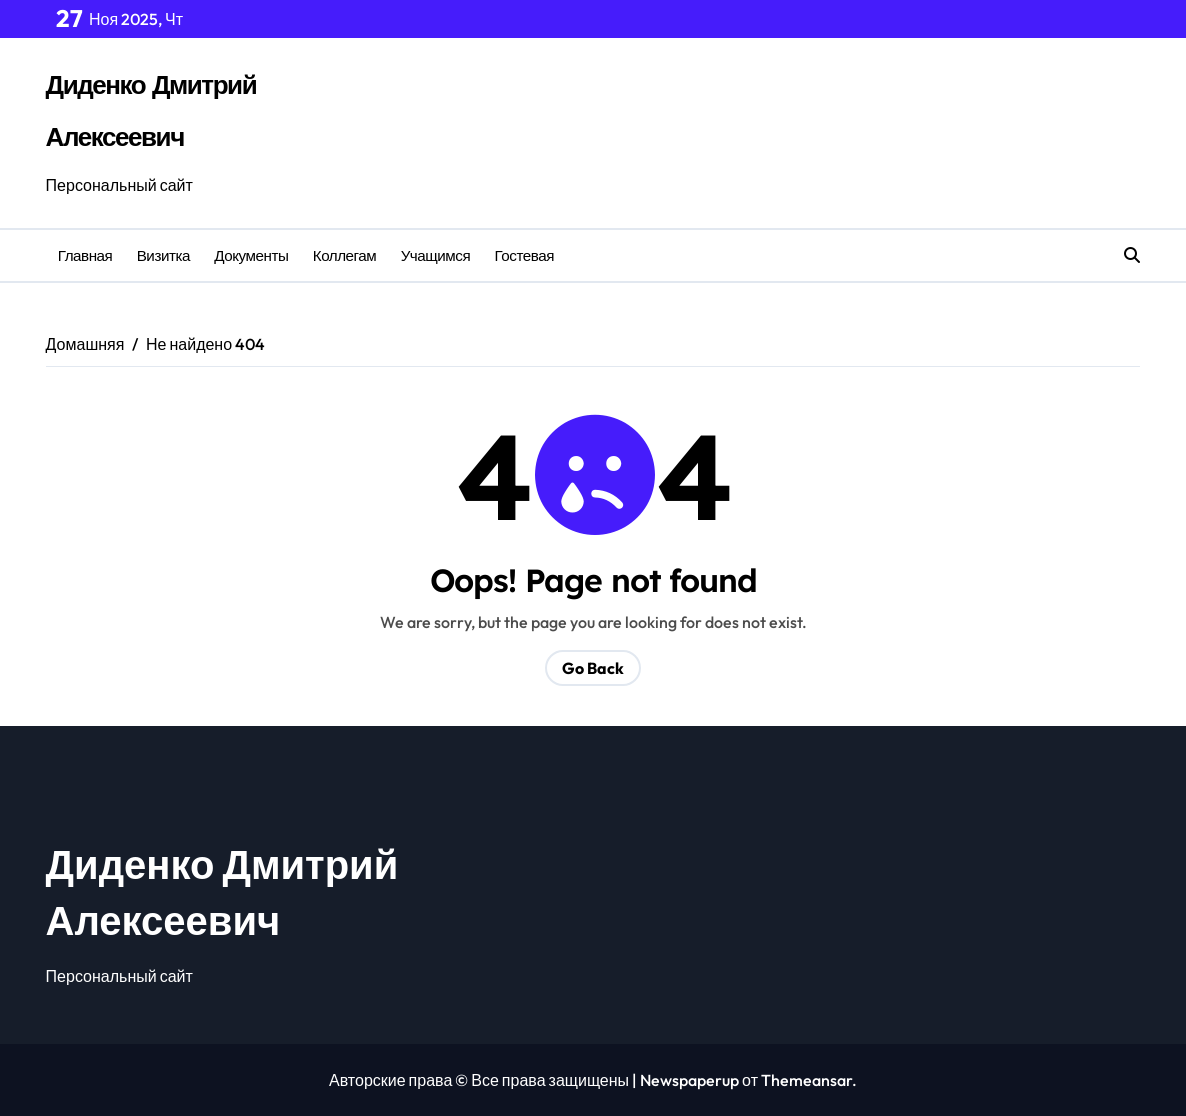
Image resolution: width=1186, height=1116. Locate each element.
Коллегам (345, 255)
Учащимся (436, 255)
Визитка (163, 255)
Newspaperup (689, 1080)
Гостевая (524, 255)
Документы (251, 255)
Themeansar (806, 1080)
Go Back (593, 668)
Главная (85, 255)
